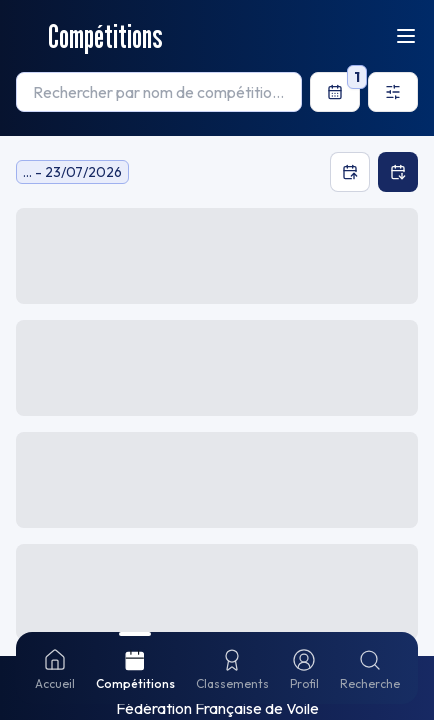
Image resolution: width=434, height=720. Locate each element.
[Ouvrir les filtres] (393, 92)
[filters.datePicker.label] (335, 92)
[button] (217, 348)
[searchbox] (159, 92)
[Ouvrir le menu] (406, 36)
